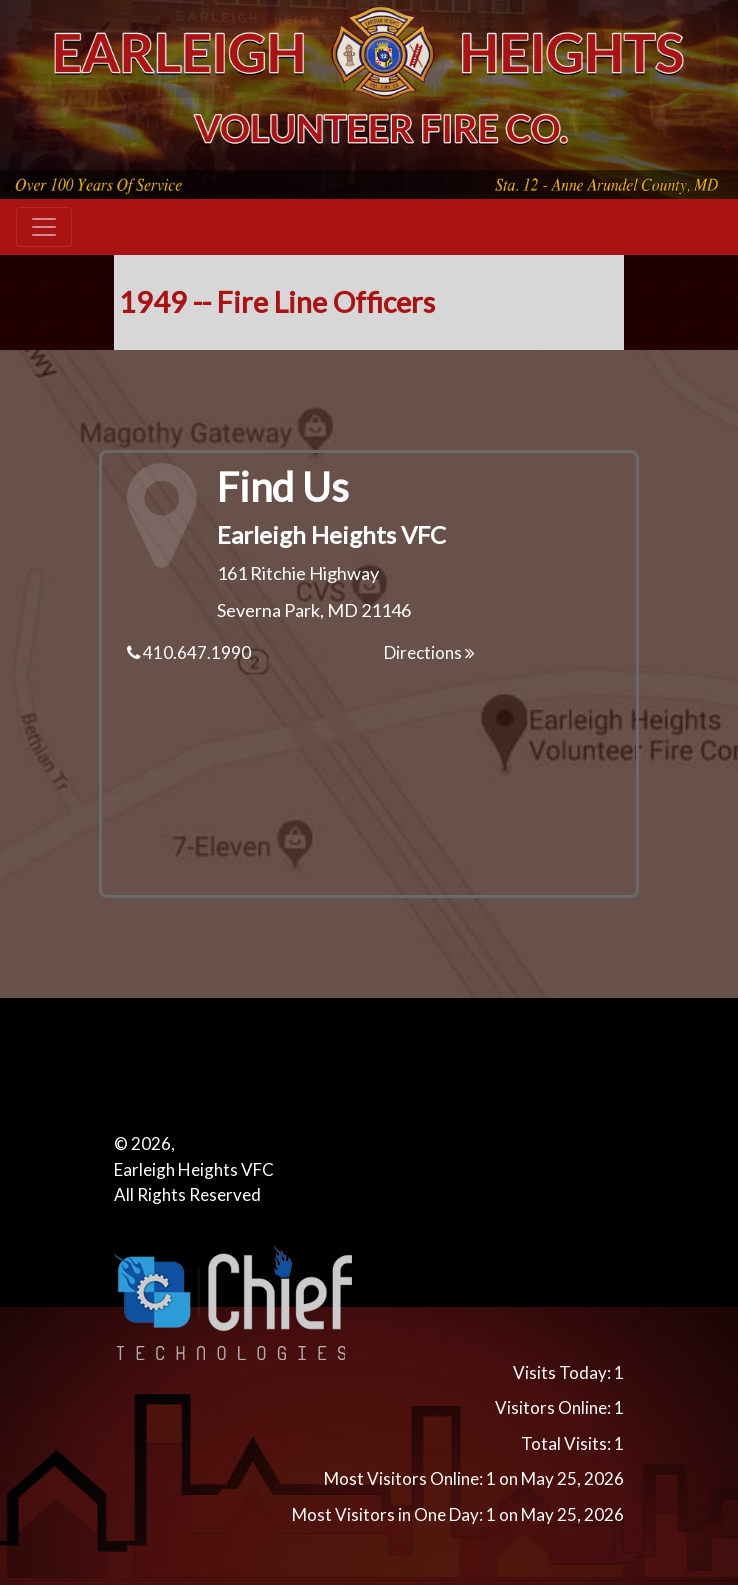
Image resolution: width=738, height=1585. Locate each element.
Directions (429, 652)
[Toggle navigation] (44, 227)
